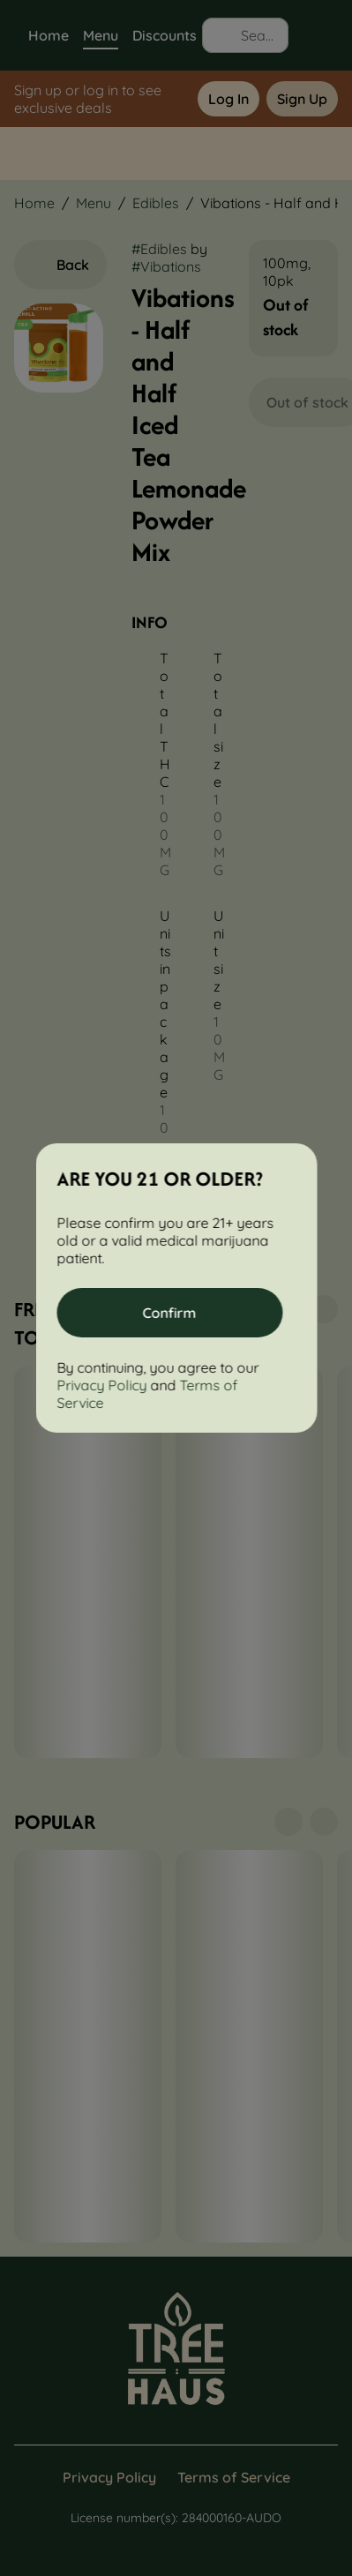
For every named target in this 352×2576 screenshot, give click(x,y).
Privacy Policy (101, 1385)
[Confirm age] (169, 1312)
